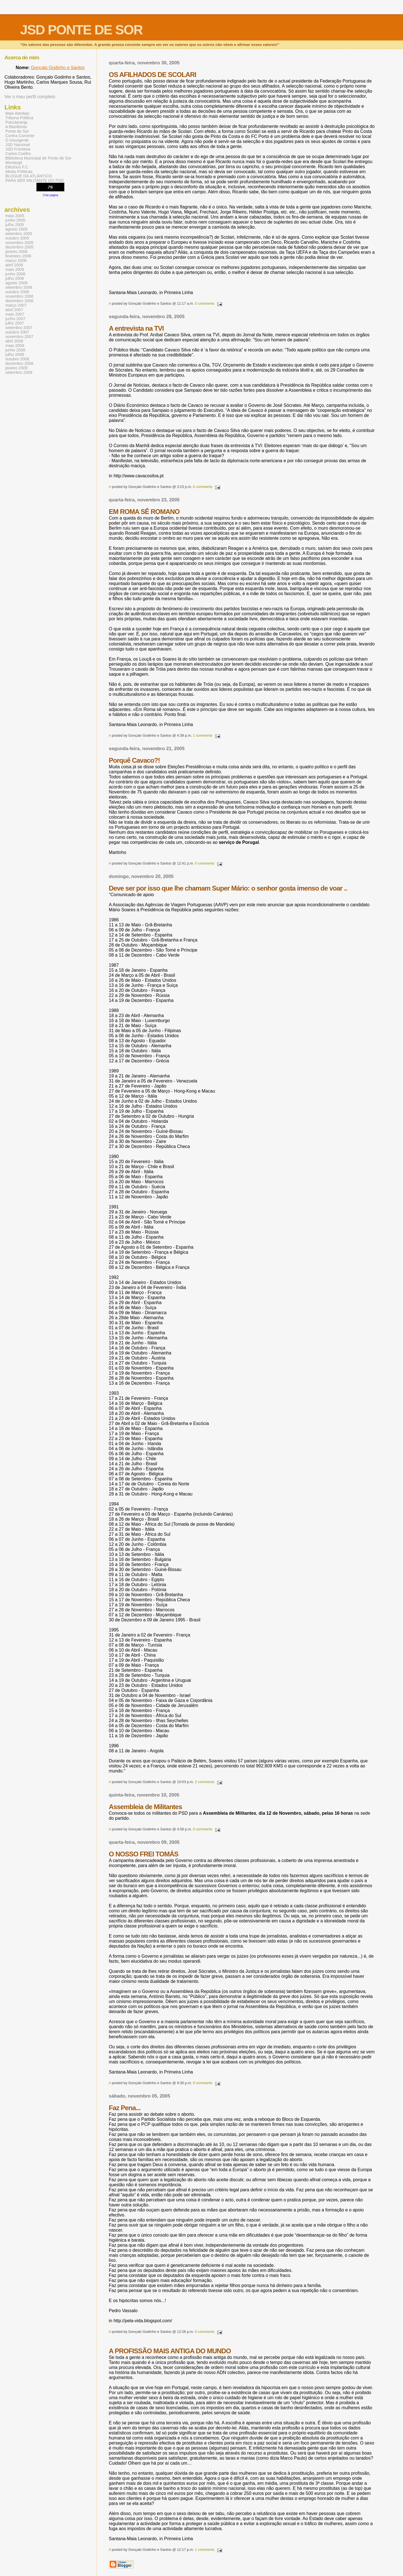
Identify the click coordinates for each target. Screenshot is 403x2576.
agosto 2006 (16, 283)
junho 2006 (15, 274)
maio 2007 (14, 314)
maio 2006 (14, 269)
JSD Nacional (17, 144)
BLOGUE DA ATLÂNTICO (28, 176)
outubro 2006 (17, 292)
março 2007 (16, 305)
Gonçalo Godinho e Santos (58, 67)
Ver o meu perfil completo (29, 96)
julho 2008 (14, 354)
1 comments (202, 735)
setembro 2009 (18, 372)
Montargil (13, 162)
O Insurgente (17, 140)
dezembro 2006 (19, 301)
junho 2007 (15, 318)
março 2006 (16, 260)
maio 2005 (14, 215)
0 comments (204, 303)
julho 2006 (14, 278)
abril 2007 (14, 309)
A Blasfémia (16, 127)
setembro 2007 (18, 327)
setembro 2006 (18, 287)
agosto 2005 (16, 229)
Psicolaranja (16, 122)
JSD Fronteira (17, 149)
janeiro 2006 (16, 251)
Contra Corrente (19, 135)
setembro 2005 (18, 233)
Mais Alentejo (17, 113)
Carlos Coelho (18, 153)
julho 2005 (14, 224)
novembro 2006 (19, 296)
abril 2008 (14, 341)
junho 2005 (15, 220)
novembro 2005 (19, 242)
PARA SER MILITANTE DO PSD (34, 180)
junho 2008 (15, 350)
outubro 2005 (17, 238)
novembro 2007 (19, 336)
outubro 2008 (17, 359)
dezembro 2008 (19, 363)
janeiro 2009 (16, 368)
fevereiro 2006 (18, 256)
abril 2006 (14, 265)
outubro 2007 (17, 332)
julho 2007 (14, 323)
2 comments (204, 1782)
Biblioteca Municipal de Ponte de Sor (38, 158)
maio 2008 (14, 345)
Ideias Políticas (18, 171)
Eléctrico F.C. (17, 167)
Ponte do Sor (17, 131)
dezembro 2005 (19, 247)
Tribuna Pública (19, 118)
